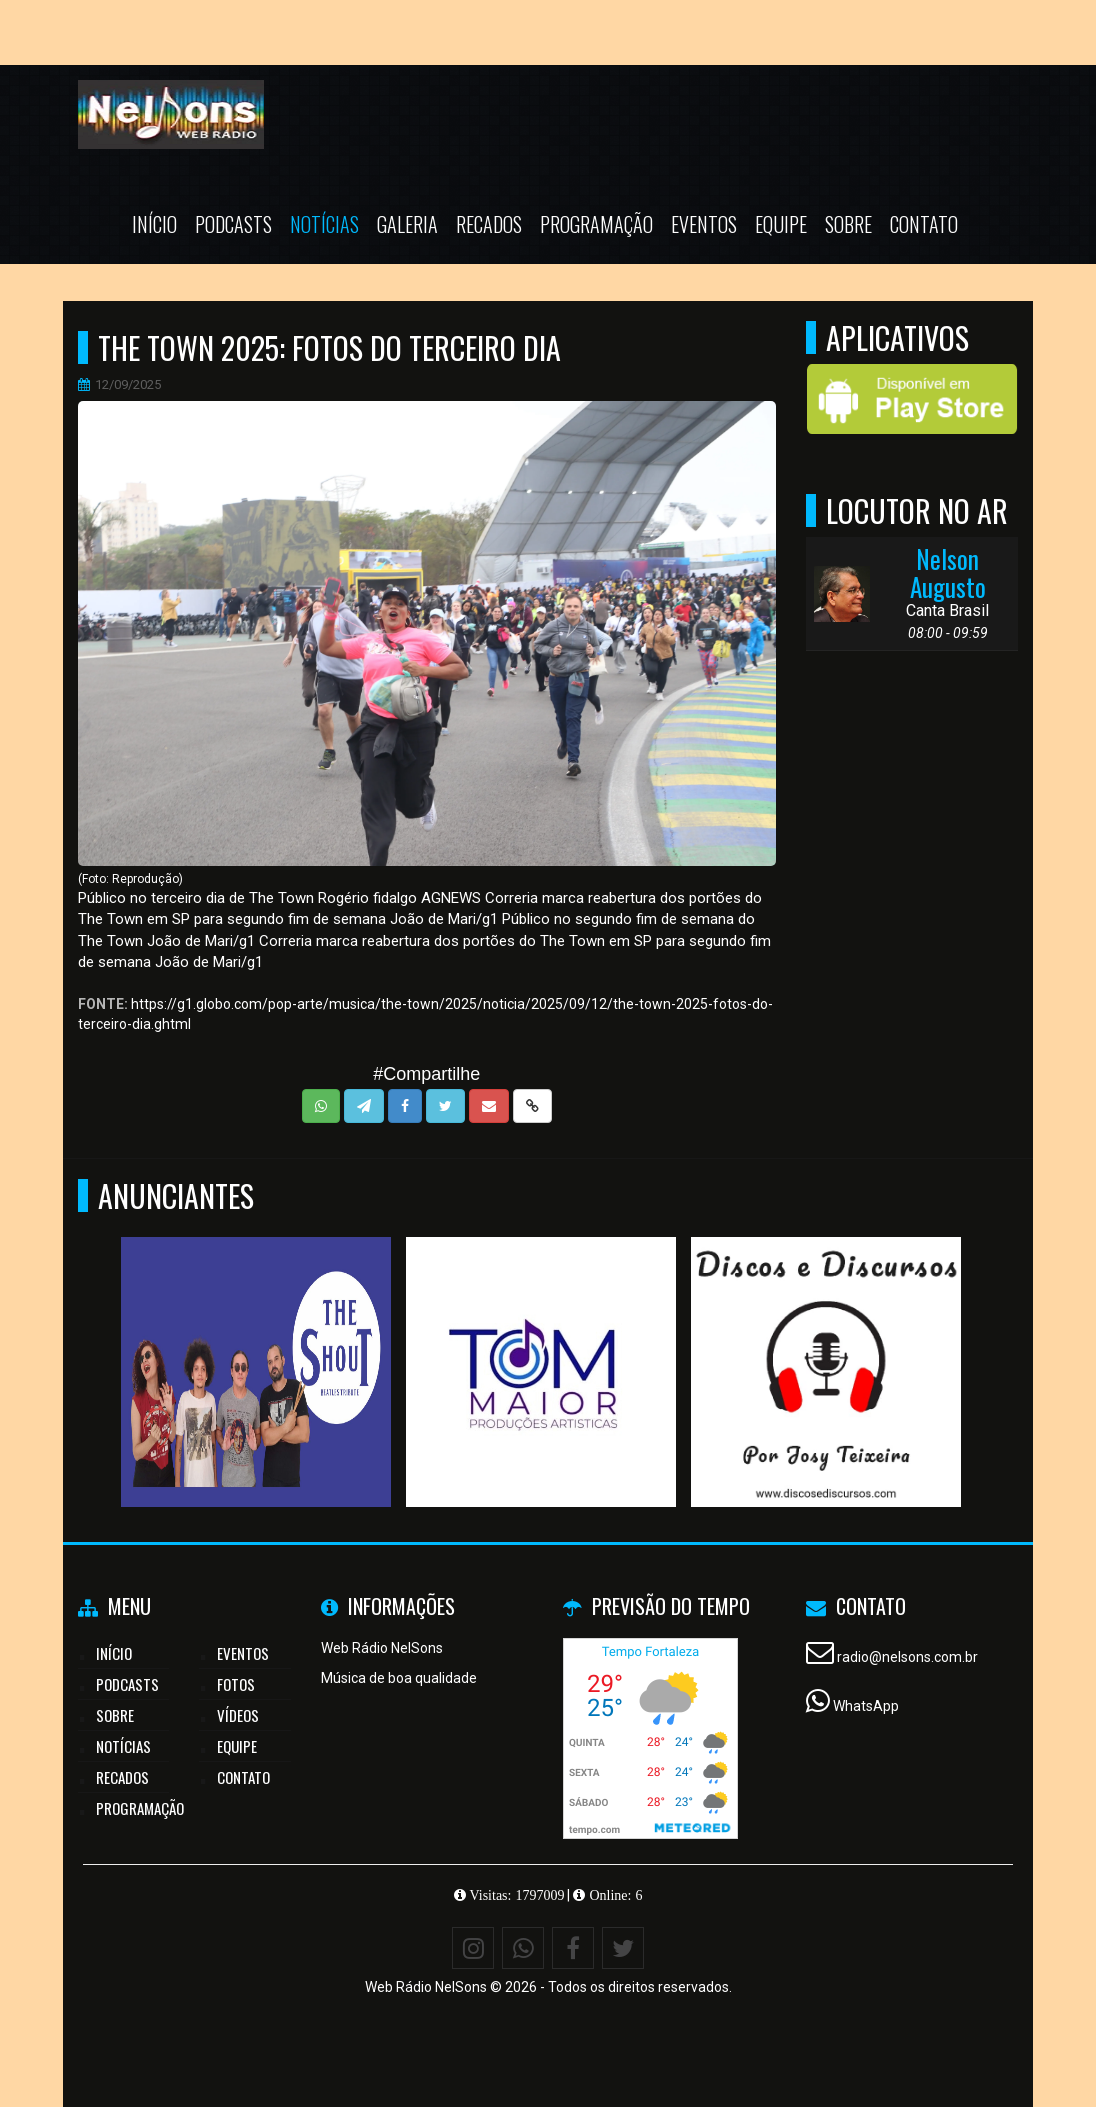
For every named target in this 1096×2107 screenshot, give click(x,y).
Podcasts (233, 224)
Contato (924, 224)
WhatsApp (866, 1706)
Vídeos (238, 1715)
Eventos (704, 224)
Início (154, 224)
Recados (489, 224)
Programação (596, 224)
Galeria (407, 224)
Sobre (848, 224)
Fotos (236, 1684)
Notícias (324, 224)
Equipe (781, 224)
